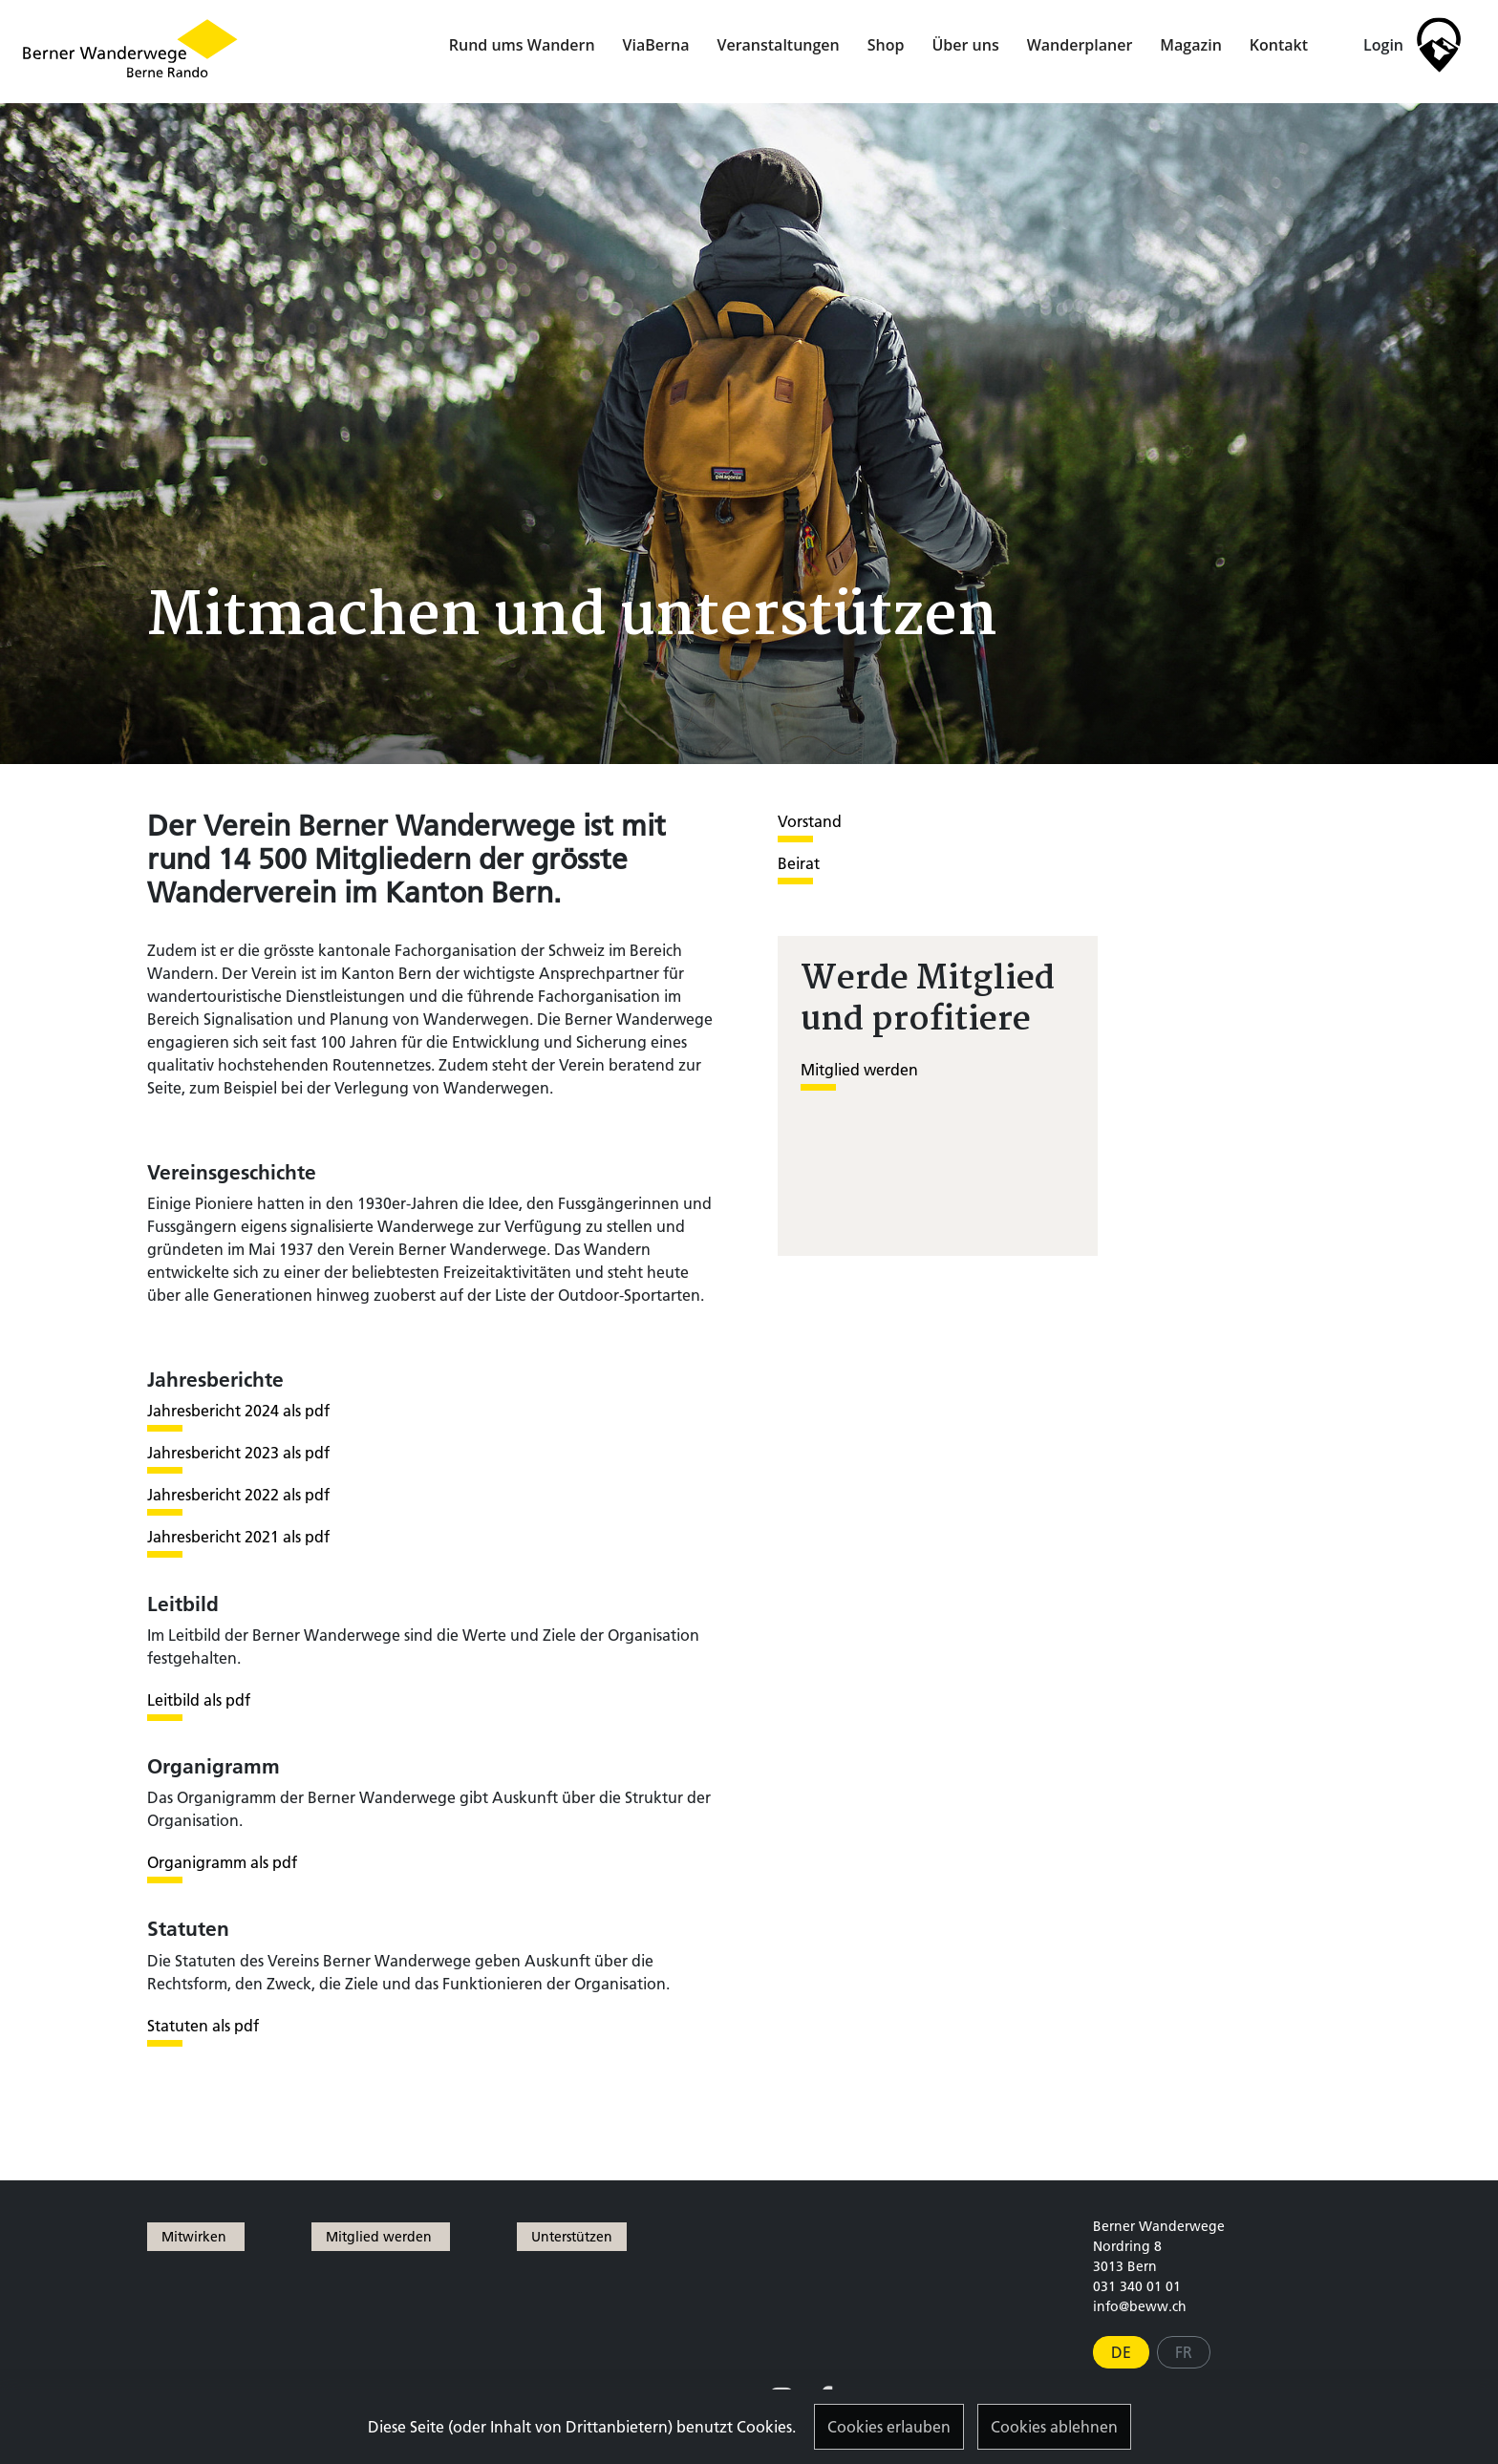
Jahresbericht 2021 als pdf (238, 1536)
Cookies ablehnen (1054, 2426)
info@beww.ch (1140, 2306)
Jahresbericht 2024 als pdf (238, 1410)
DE (1121, 2352)
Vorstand (810, 821)
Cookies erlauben (889, 2426)
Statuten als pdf (203, 2025)
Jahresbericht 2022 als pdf (238, 1494)
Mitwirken (195, 2236)
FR (1183, 2352)
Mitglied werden (859, 1069)
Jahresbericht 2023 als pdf (238, 1452)
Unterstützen (571, 2236)
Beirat (799, 863)
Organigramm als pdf (222, 1862)
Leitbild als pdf (198, 1700)
